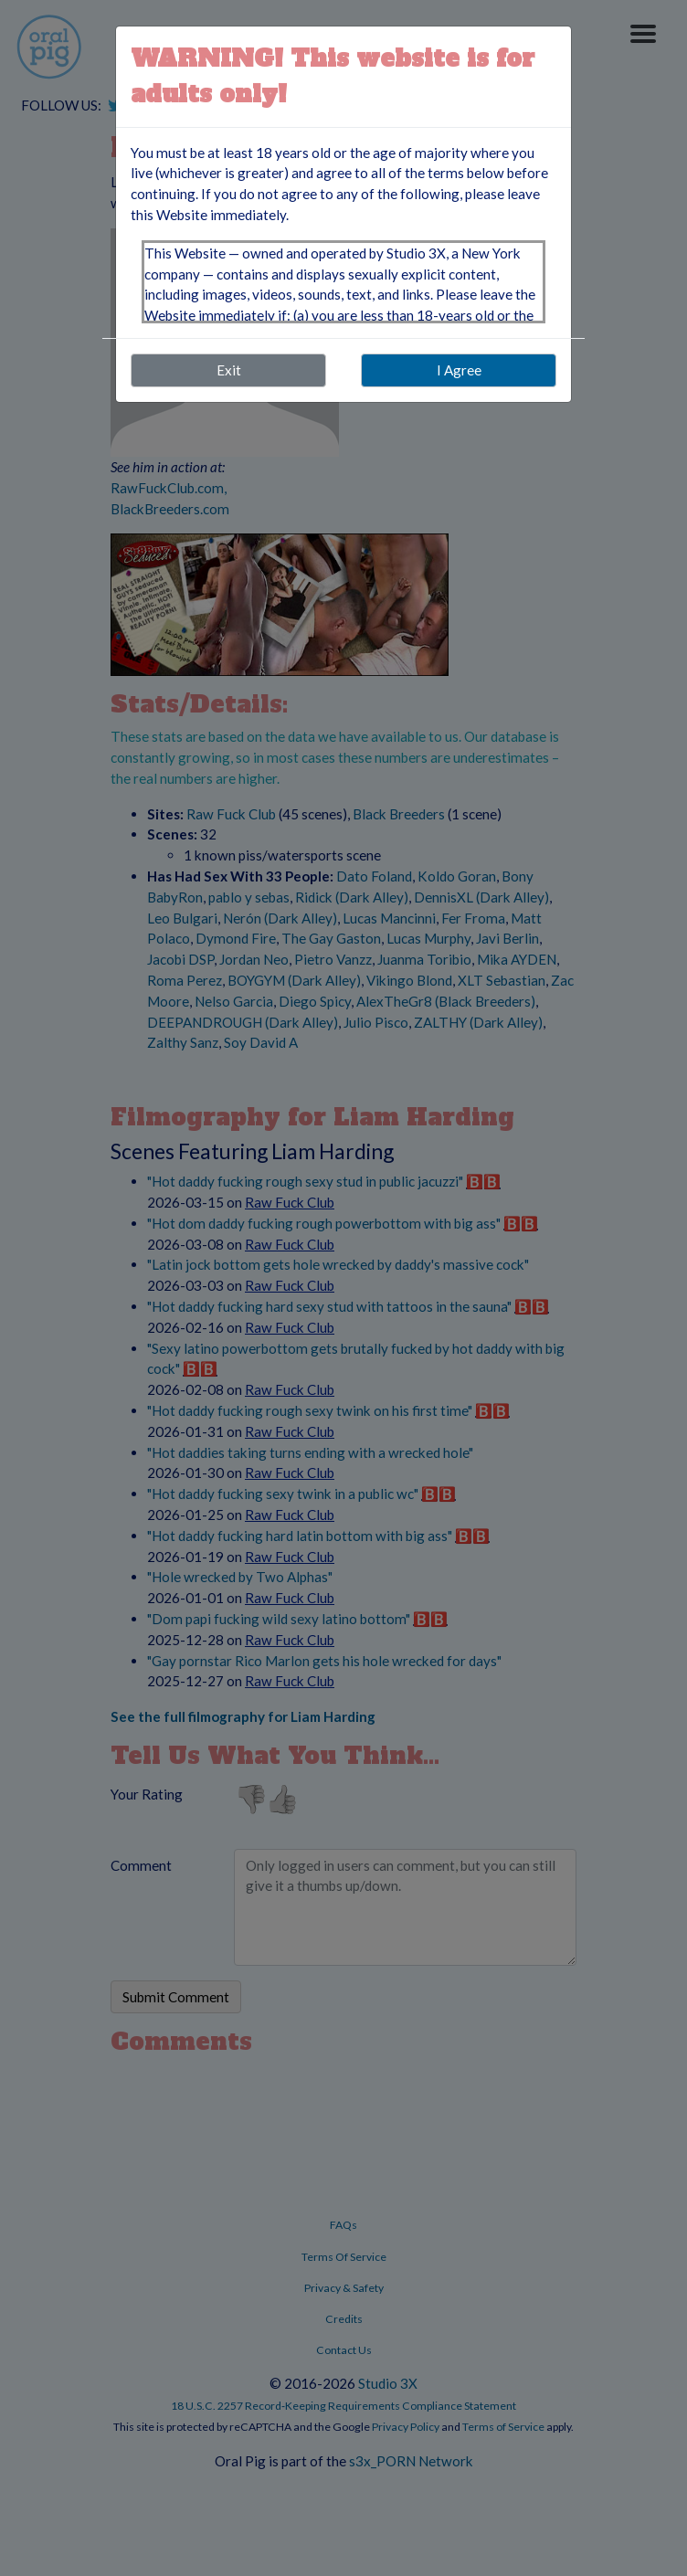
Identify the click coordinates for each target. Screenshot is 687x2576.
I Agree (459, 370)
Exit (229, 370)
